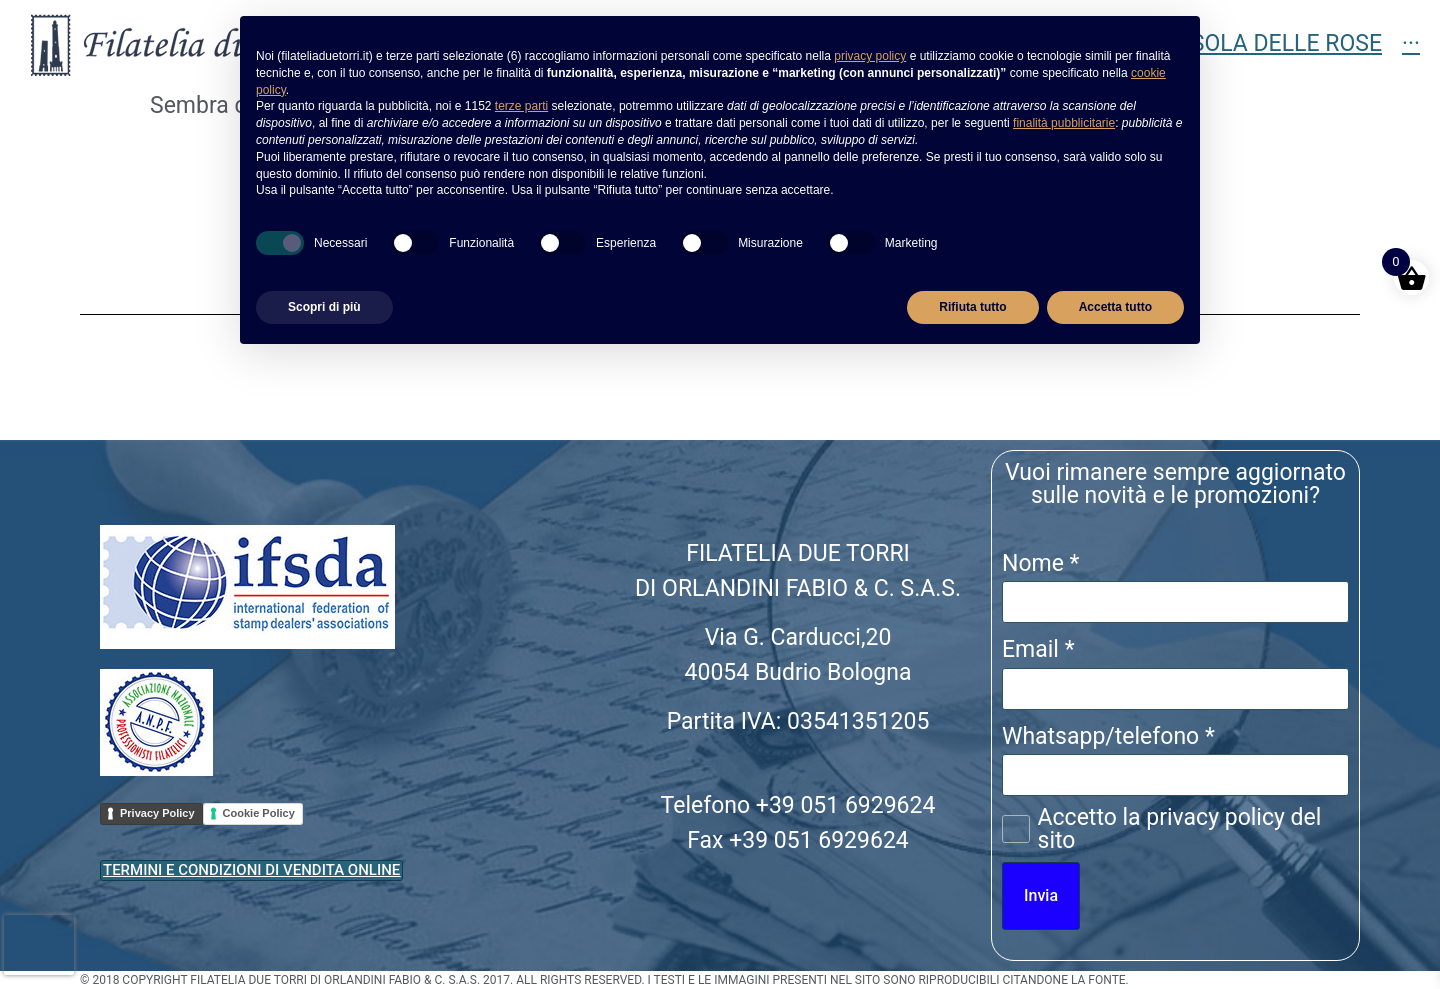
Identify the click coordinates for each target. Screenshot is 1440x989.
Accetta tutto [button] (1115, 307)
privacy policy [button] (870, 56)
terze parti (521, 106)
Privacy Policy (157, 813)
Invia (1041, 895)
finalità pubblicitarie (1064, 123)
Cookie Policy (259, 813)
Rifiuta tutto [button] (972, 307)
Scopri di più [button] (324, 307)
